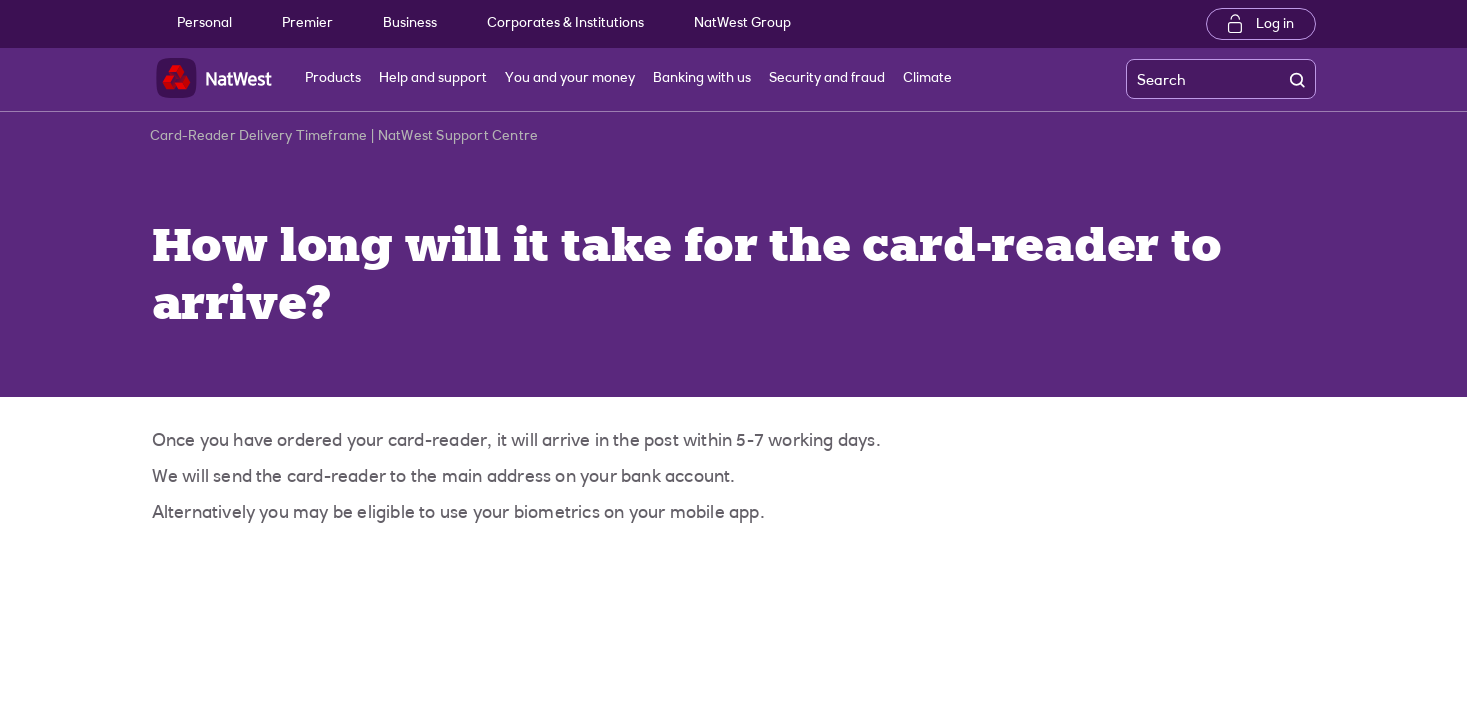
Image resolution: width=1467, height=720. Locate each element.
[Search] (1199, 80)
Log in (1275, 25)
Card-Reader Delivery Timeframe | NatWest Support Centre (344, 141)
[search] (1302, 80)
